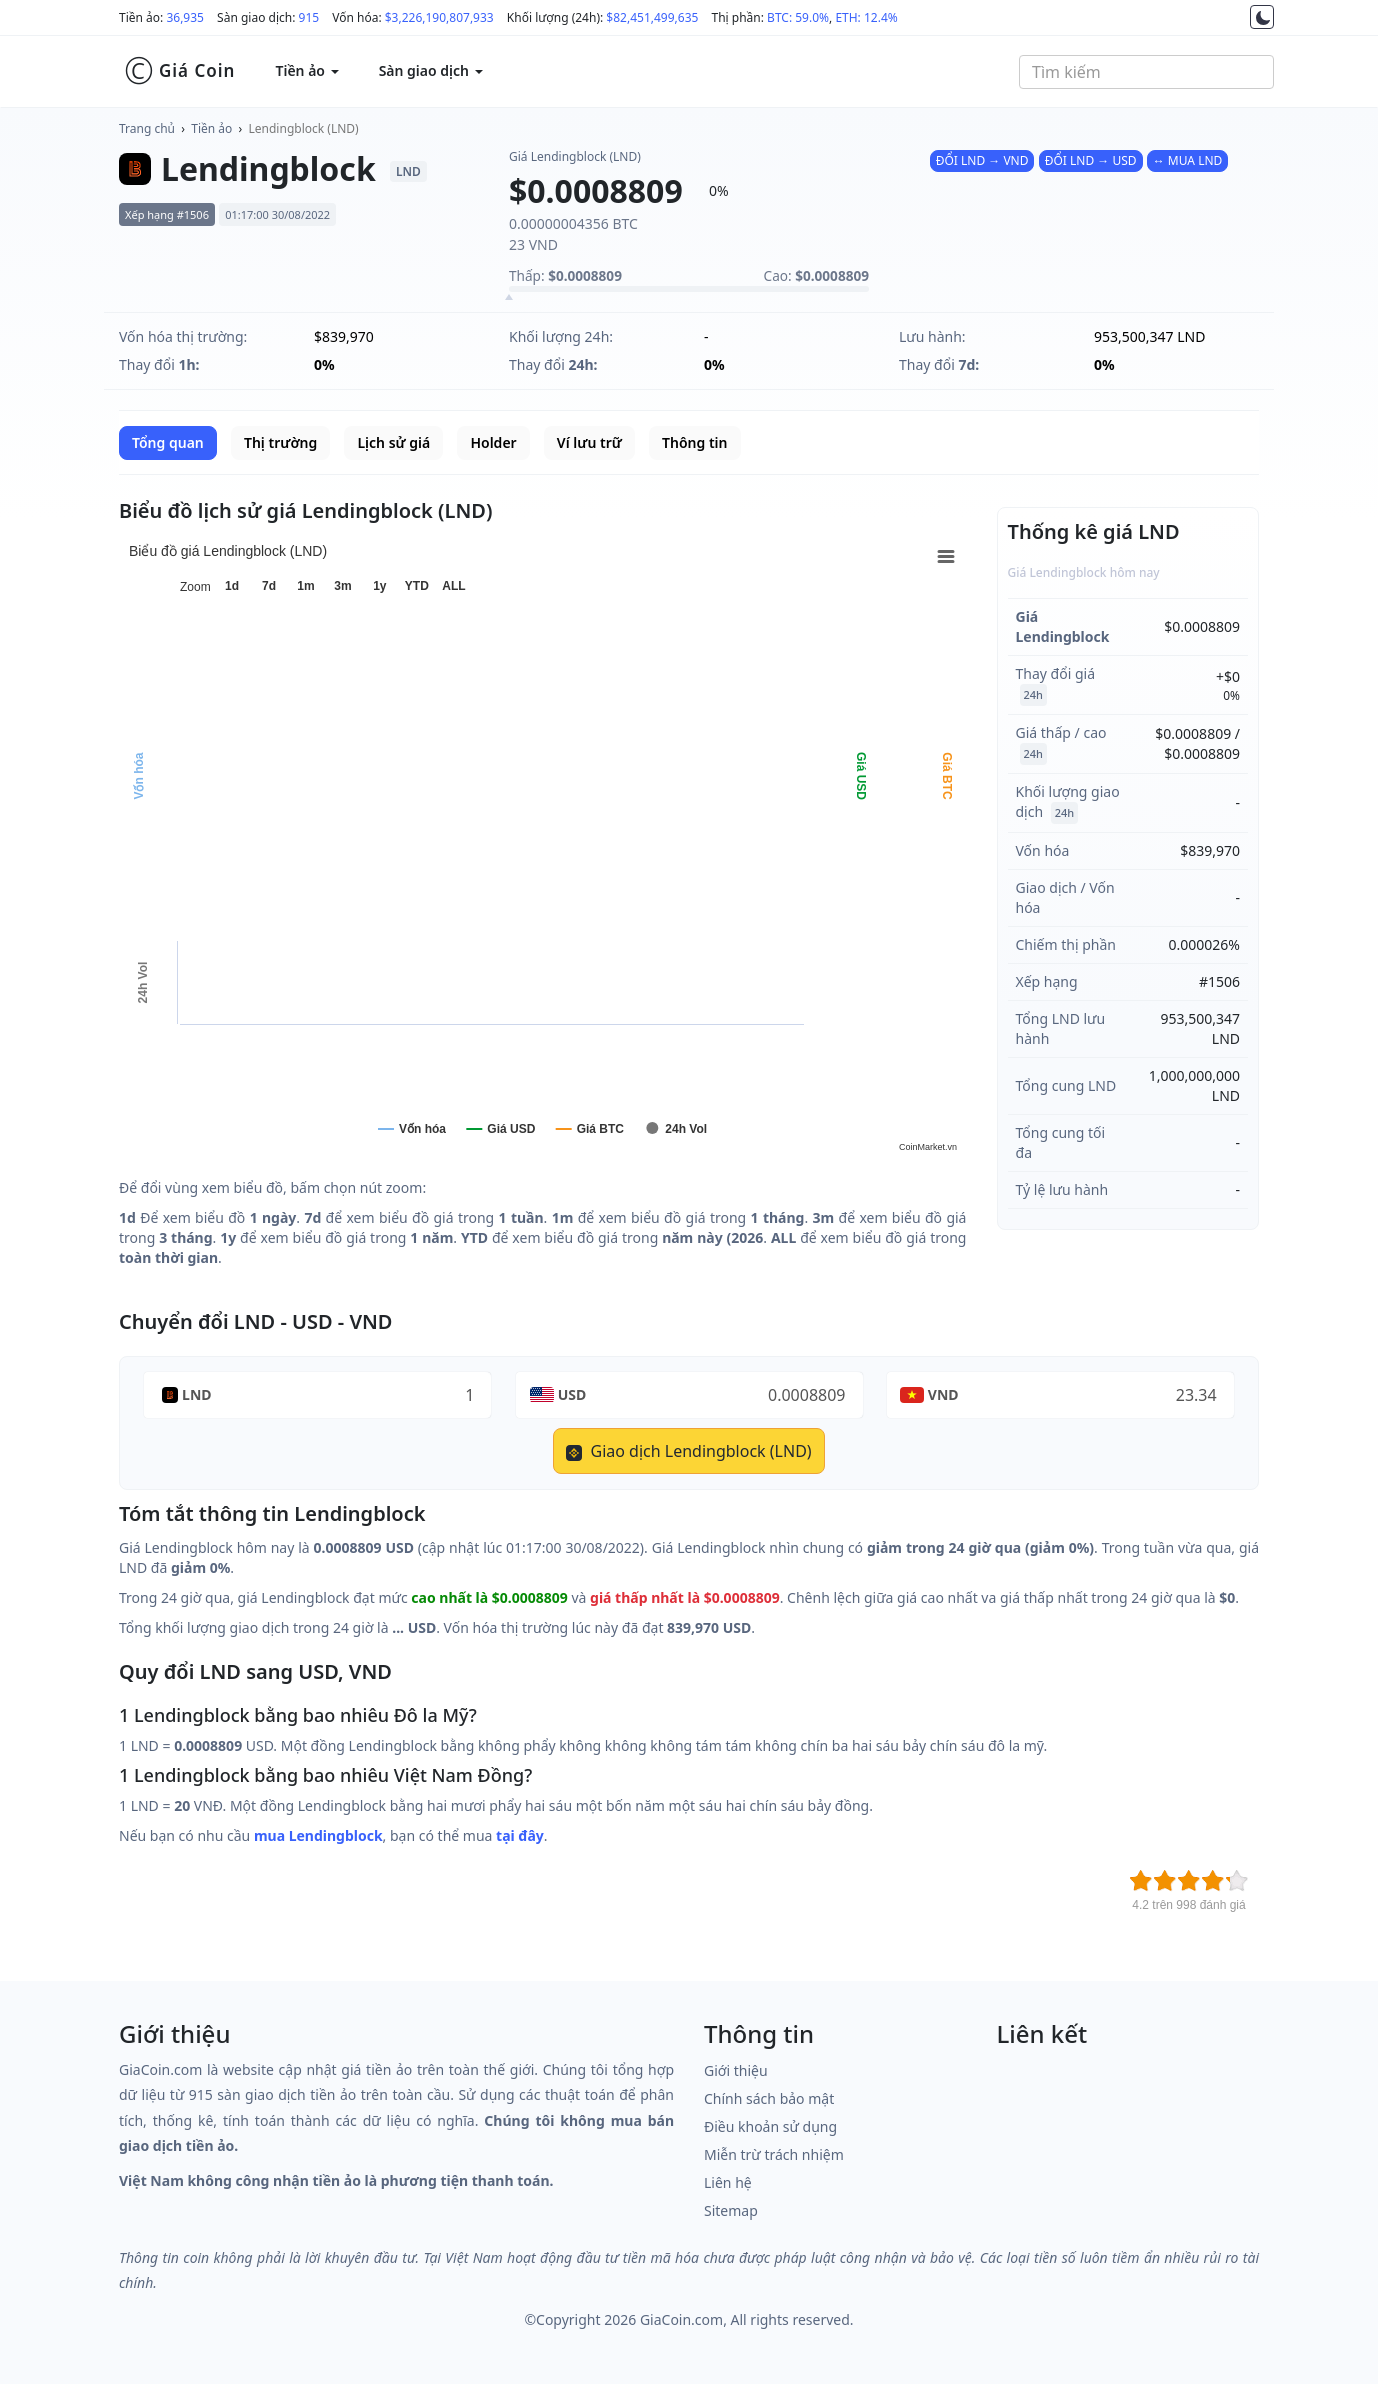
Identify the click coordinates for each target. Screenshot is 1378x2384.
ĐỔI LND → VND (982, 160)
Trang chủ (147, 128)
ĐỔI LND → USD (1091, 160)
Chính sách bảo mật (769, 2098)
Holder (493, 442)
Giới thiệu (736, 2070)
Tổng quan (168, 442)
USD (572, 1394)
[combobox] (1146, 72)
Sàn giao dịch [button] (431, 70)
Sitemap (731, 2210)
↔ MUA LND (1188, 160)
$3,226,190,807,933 (439, 17)
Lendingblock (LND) (304, 128)
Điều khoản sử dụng (770, 2126)
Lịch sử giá (393, 442)
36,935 (185, 17)
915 (309, 17)
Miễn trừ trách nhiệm (774, 2154)
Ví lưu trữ (589, 442)
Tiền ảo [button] (306, 70)
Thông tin (694, 442)
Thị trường (280, 442)
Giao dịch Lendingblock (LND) (688, 1451)
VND (943, 1394)
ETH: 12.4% (866, 17)
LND (196, 1394)
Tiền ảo (211, 128)
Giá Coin (179, 71)
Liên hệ (728, 2182)
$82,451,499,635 (652, 17)
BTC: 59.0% (798, 17)
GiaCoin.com (681, 2319)
